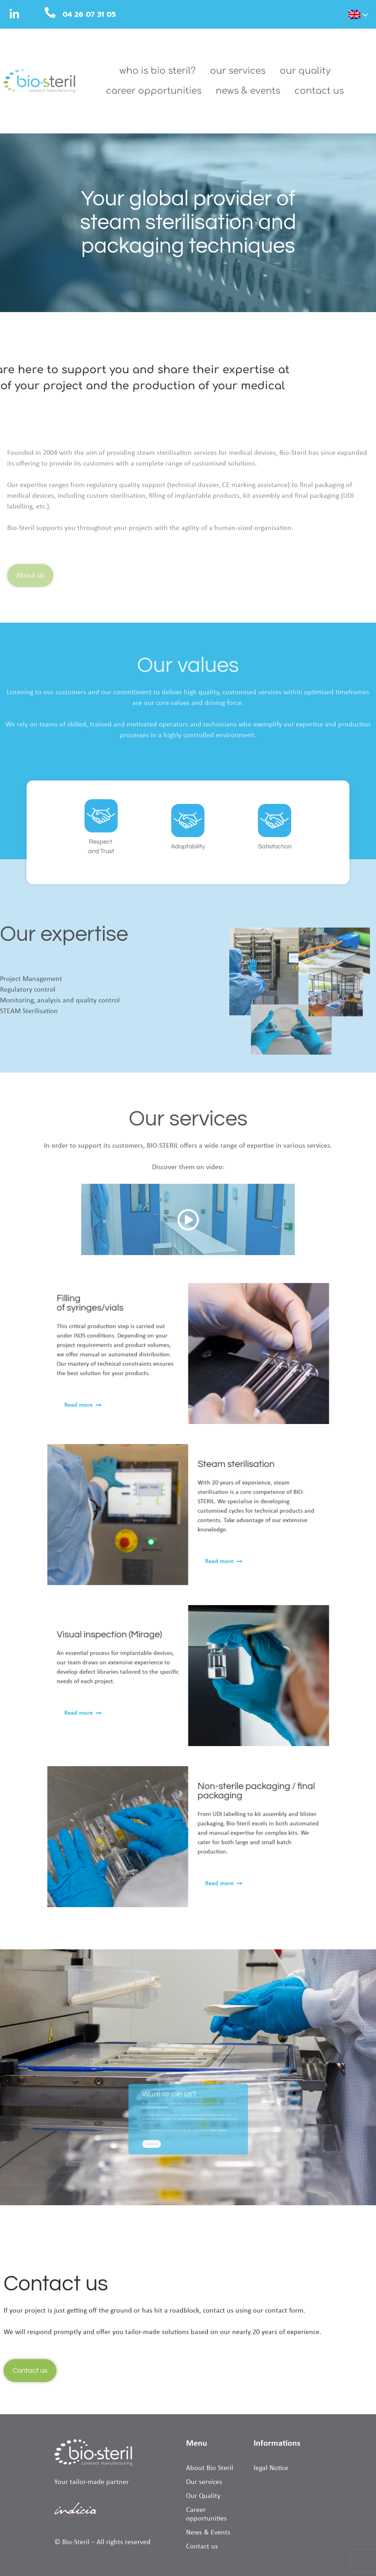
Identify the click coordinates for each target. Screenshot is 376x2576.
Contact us (319, 91)
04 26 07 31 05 (89, 14)
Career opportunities (153, 91)
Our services (237, 71)
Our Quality (305, 71)
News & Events (248, 91)
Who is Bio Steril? (157, 71)
